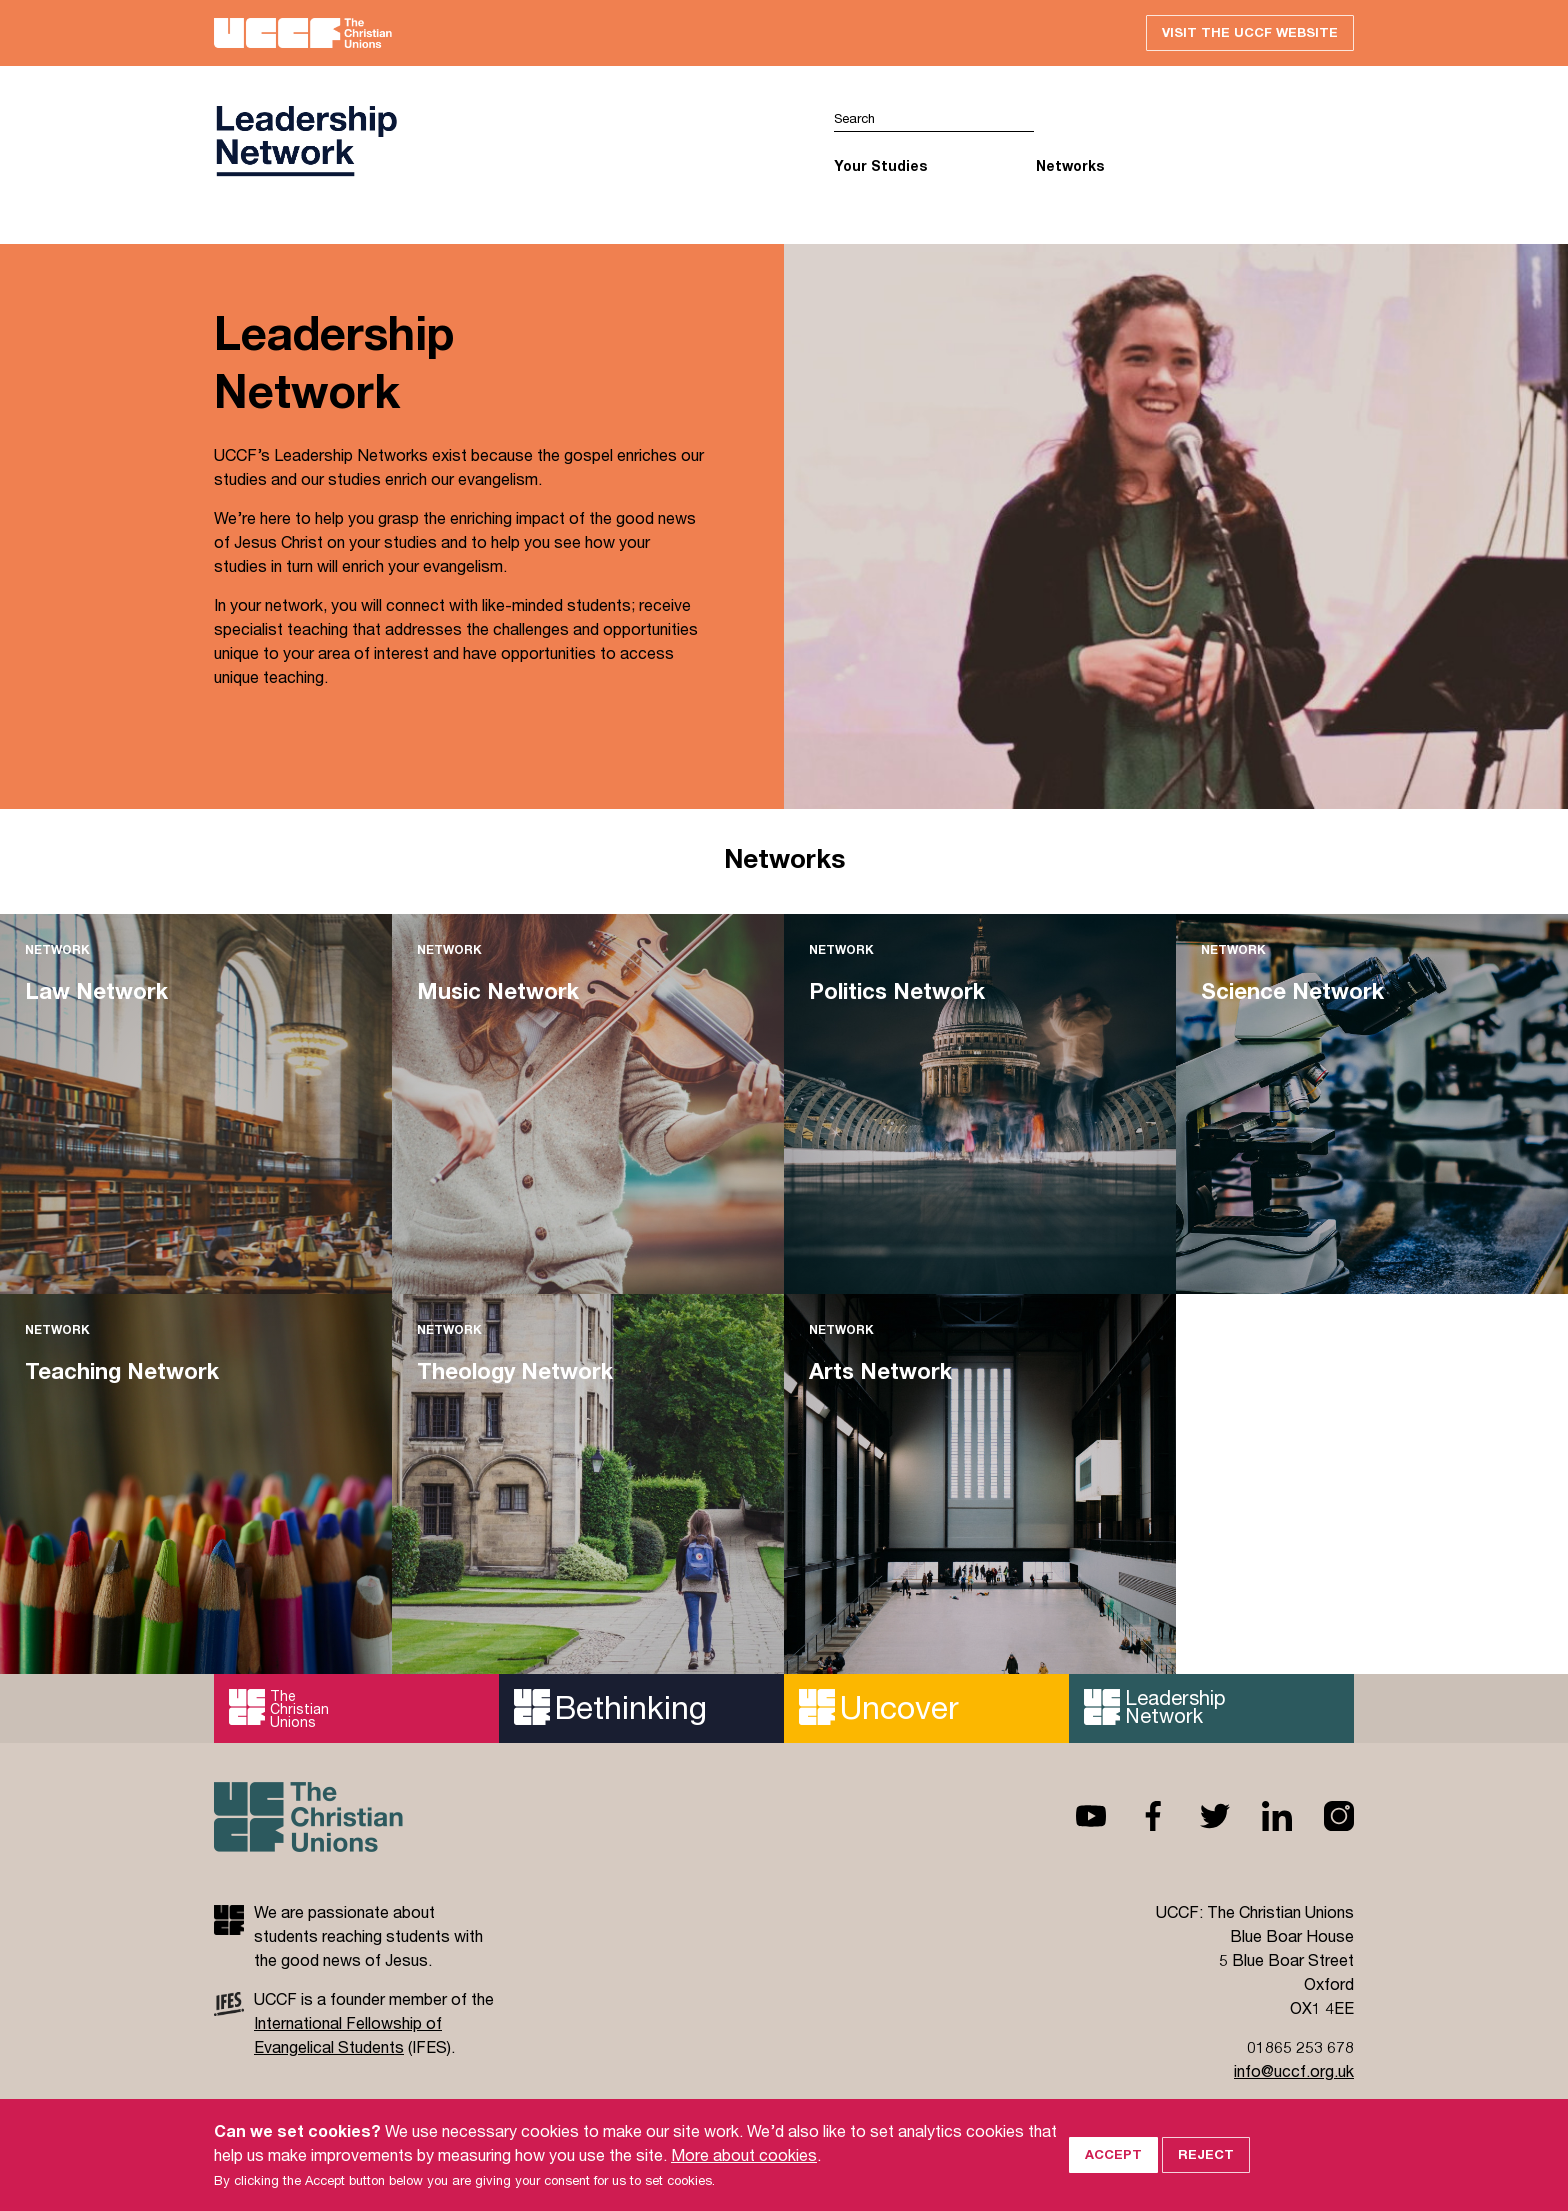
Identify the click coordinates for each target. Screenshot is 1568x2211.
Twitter (1199, 1816)
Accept (1113, 2175)
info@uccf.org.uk (1294, 2070)
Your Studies (880, 165)
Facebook (1137, 1816)
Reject (1206, 2175)
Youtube (1075, 1816)
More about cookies (744, 2174)
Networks (1070, 165)
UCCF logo (306, 141)
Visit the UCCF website (1250, 32)
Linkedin (1261, 1816)
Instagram (1323, 1816)
